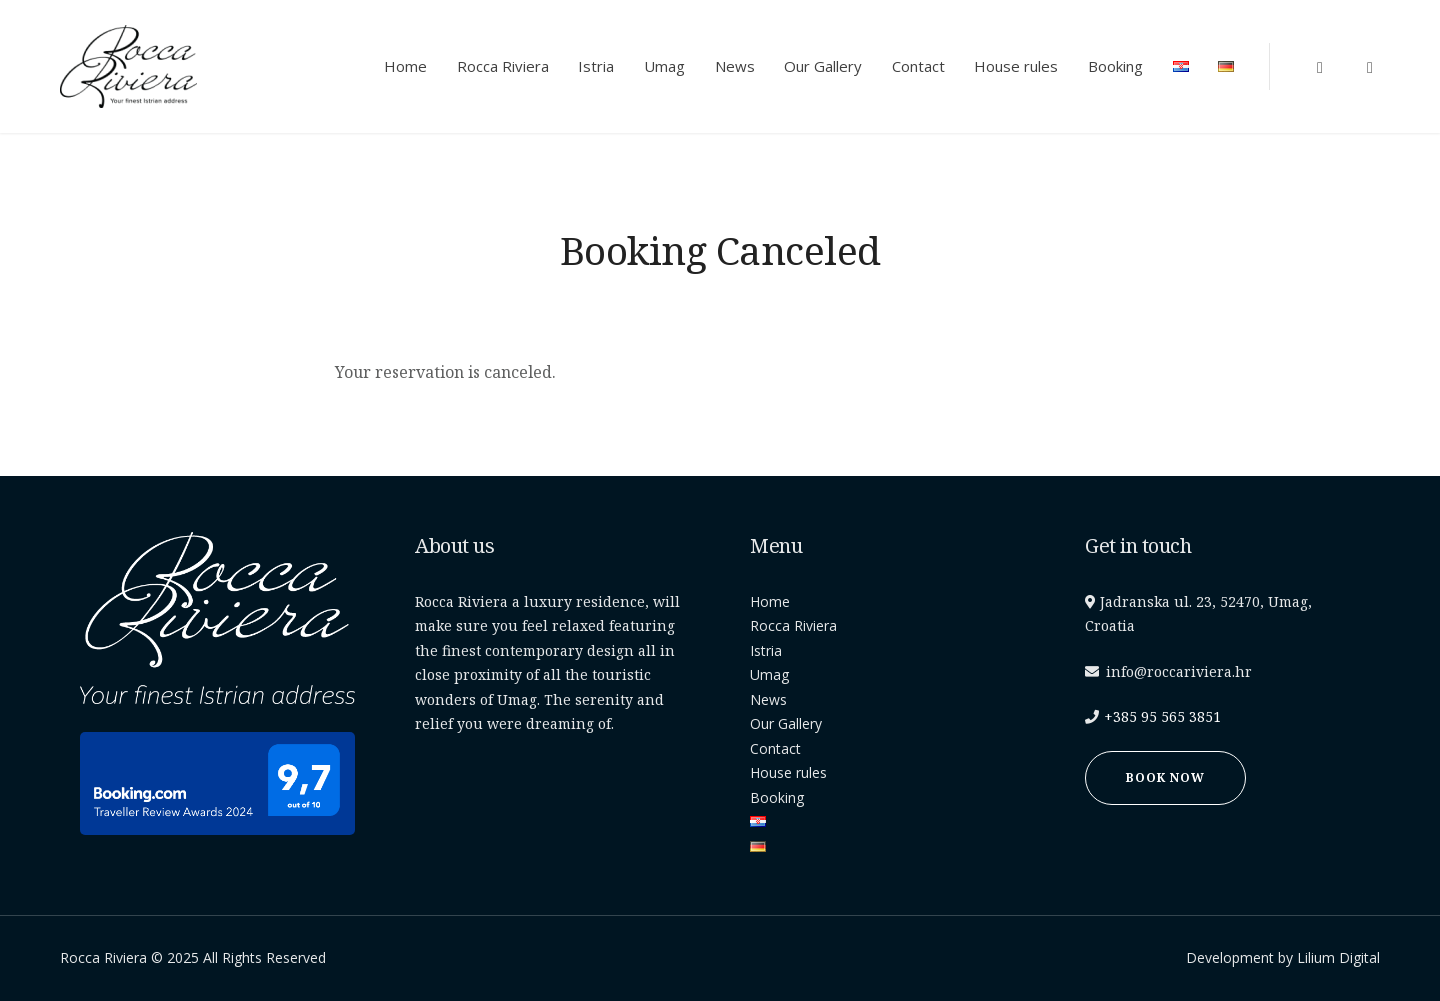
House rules (1016, 66)
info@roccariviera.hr (1179, 671)
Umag (664, 66)
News (735, 66)
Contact (918, 66)
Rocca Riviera (503, 66)
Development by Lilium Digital (1283, 957)
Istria (596, 66)
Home (405, 66)
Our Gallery (823, 66)
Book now (1165, 777)
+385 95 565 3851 (1162, 716)
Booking (1115, 66)
